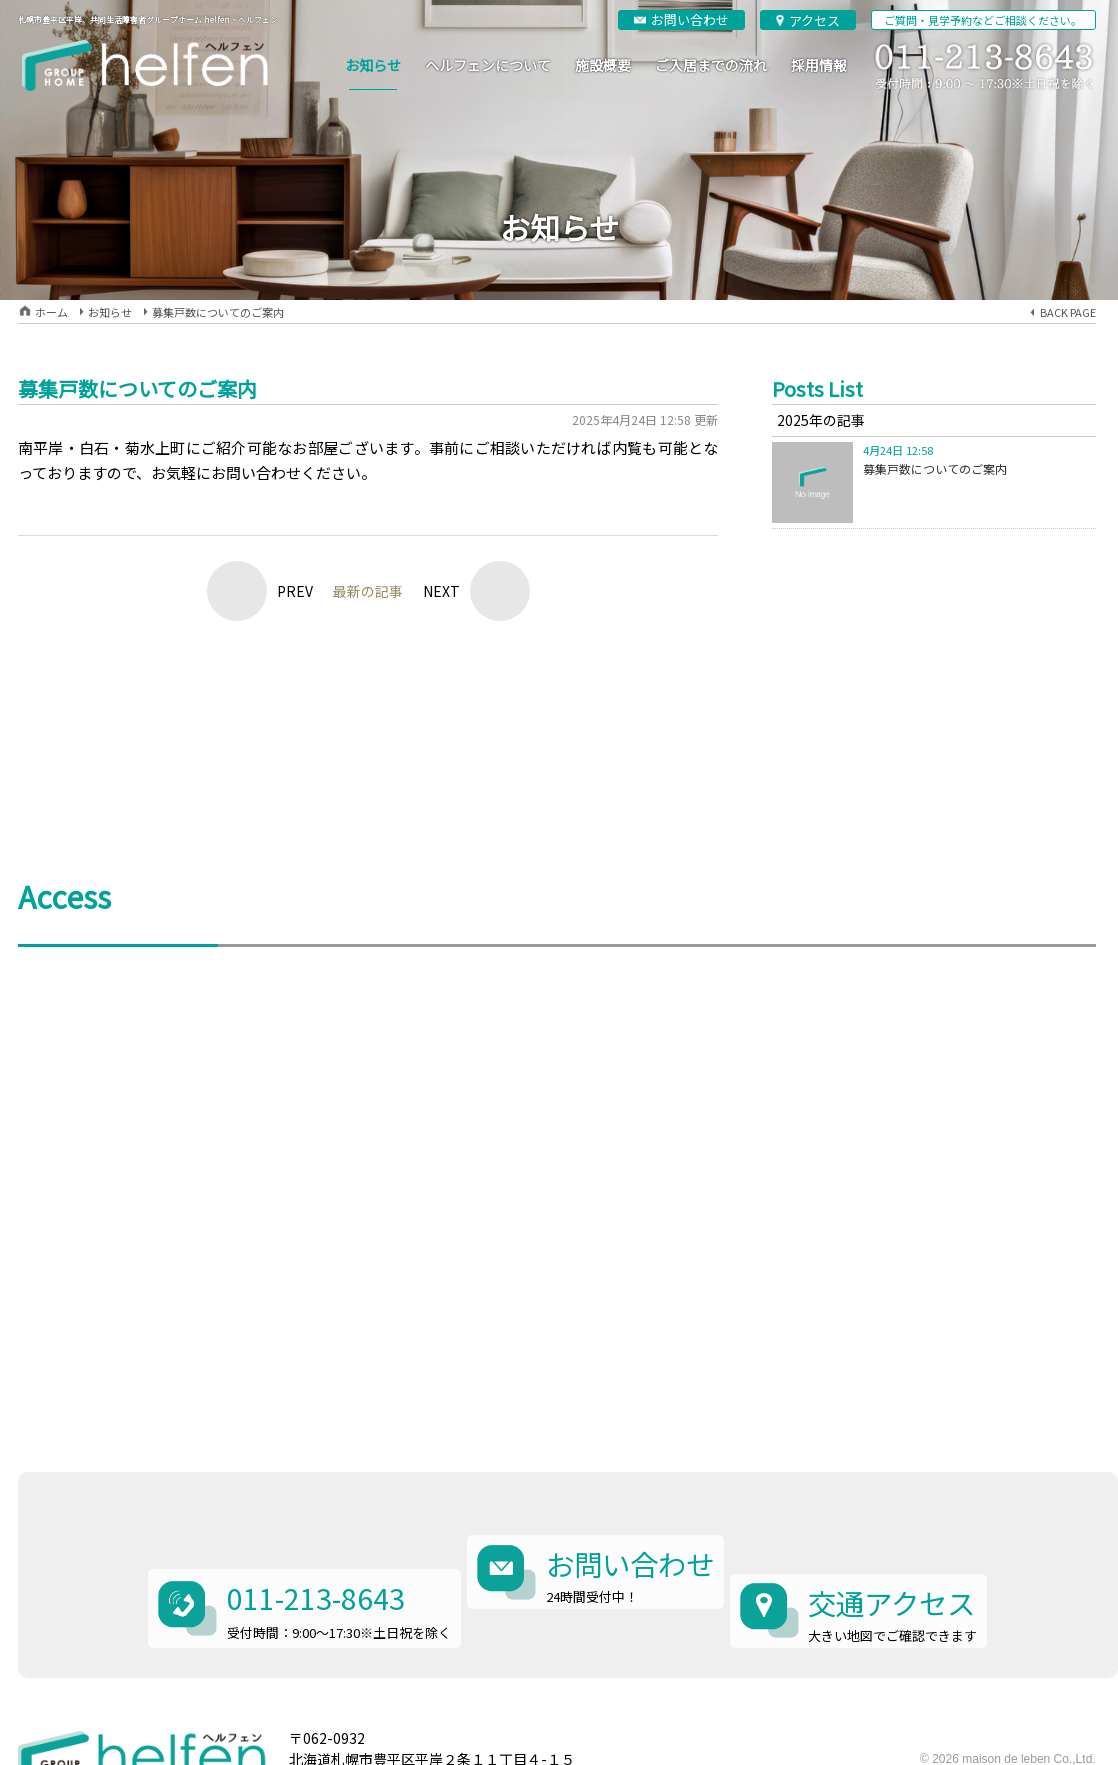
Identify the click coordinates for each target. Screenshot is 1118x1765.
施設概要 (603, 65)
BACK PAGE (1068, 312)
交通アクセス (912, 1538)
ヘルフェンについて (488, 65)
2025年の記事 (821, 420)
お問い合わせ (690, 19)
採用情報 (819, 65)
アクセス (814, 20)
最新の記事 (368, 591)
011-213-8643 (311, 1534)
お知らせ (373, 65)
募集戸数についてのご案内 (218, 312)
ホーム (51, 312)
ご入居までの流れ (711, 65)
